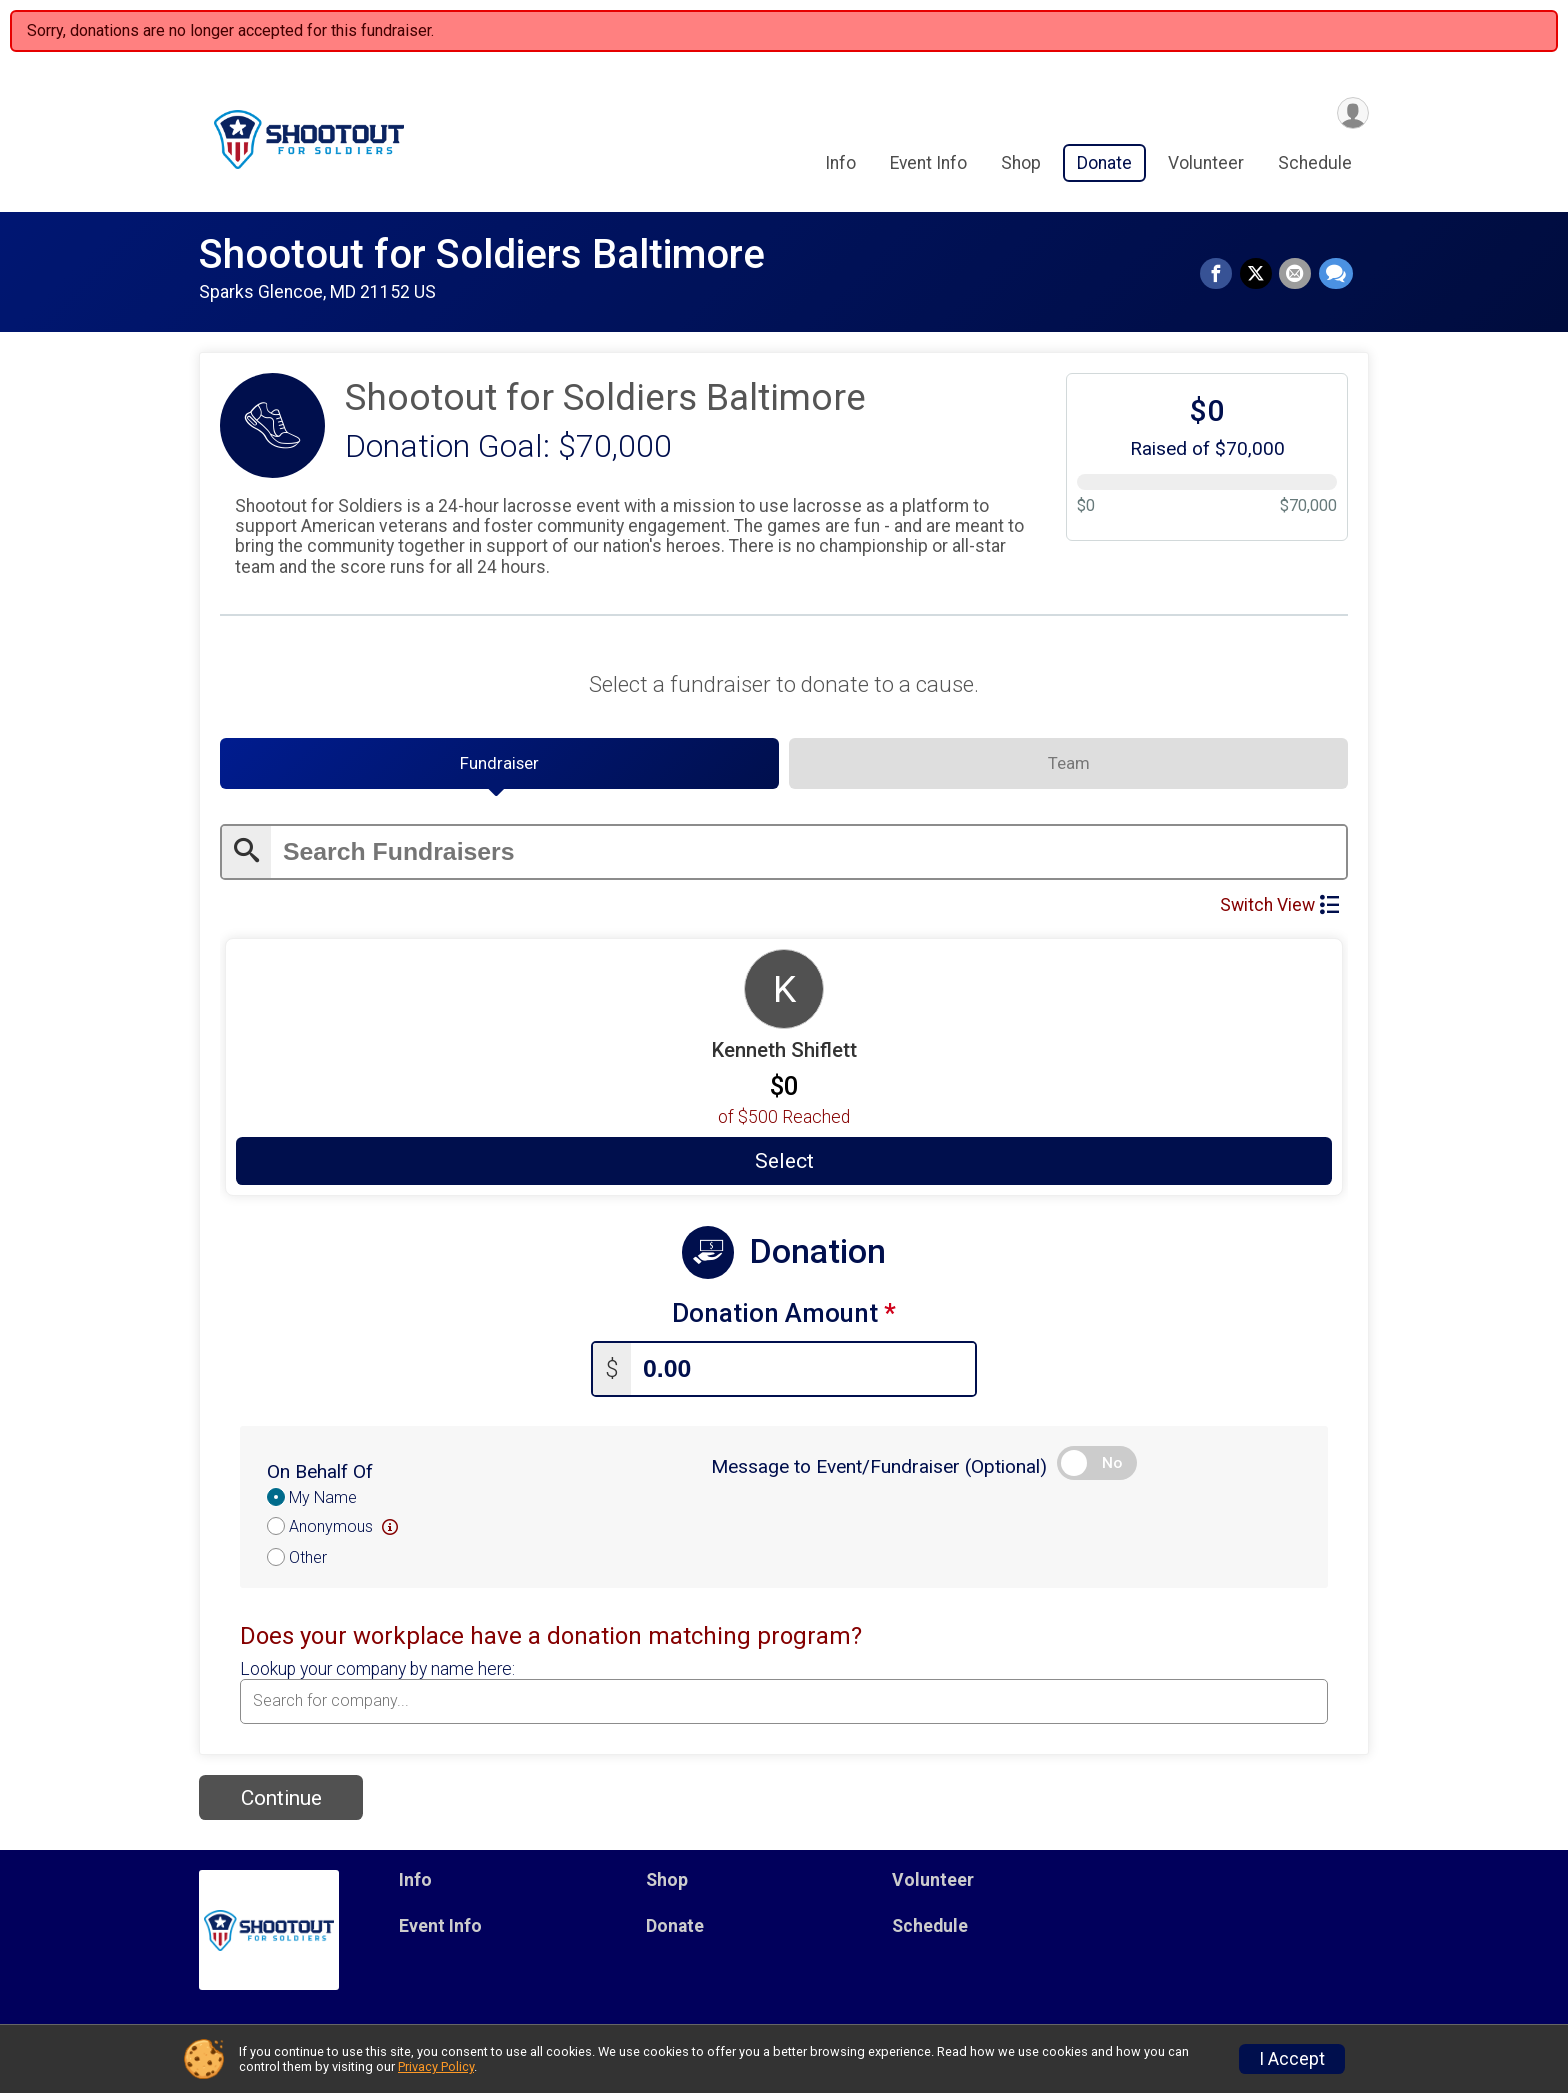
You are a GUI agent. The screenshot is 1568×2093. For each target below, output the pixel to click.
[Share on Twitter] (1259, 275)
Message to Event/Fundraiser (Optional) (879, 1469)
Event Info (928, 166)
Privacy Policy (436, 2066)
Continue (281, 1801)
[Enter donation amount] (803, 1372)
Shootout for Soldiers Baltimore (482, 254)
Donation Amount (784, 1320)
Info (840, 166)
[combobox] (784, 1705)
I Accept (1292, 2059)
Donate (1104, 166)
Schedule (1315, 166)
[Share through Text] (1336, 275)
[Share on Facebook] (1221, 275)
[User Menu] (1350, 113)
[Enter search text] (808, 858)
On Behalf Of (320, 1474)
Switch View (1279, 911)
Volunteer (1206, 166)
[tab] (499, 769)
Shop (1021, 166)
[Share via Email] (1297, 275)
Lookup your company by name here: (377, 1672)
